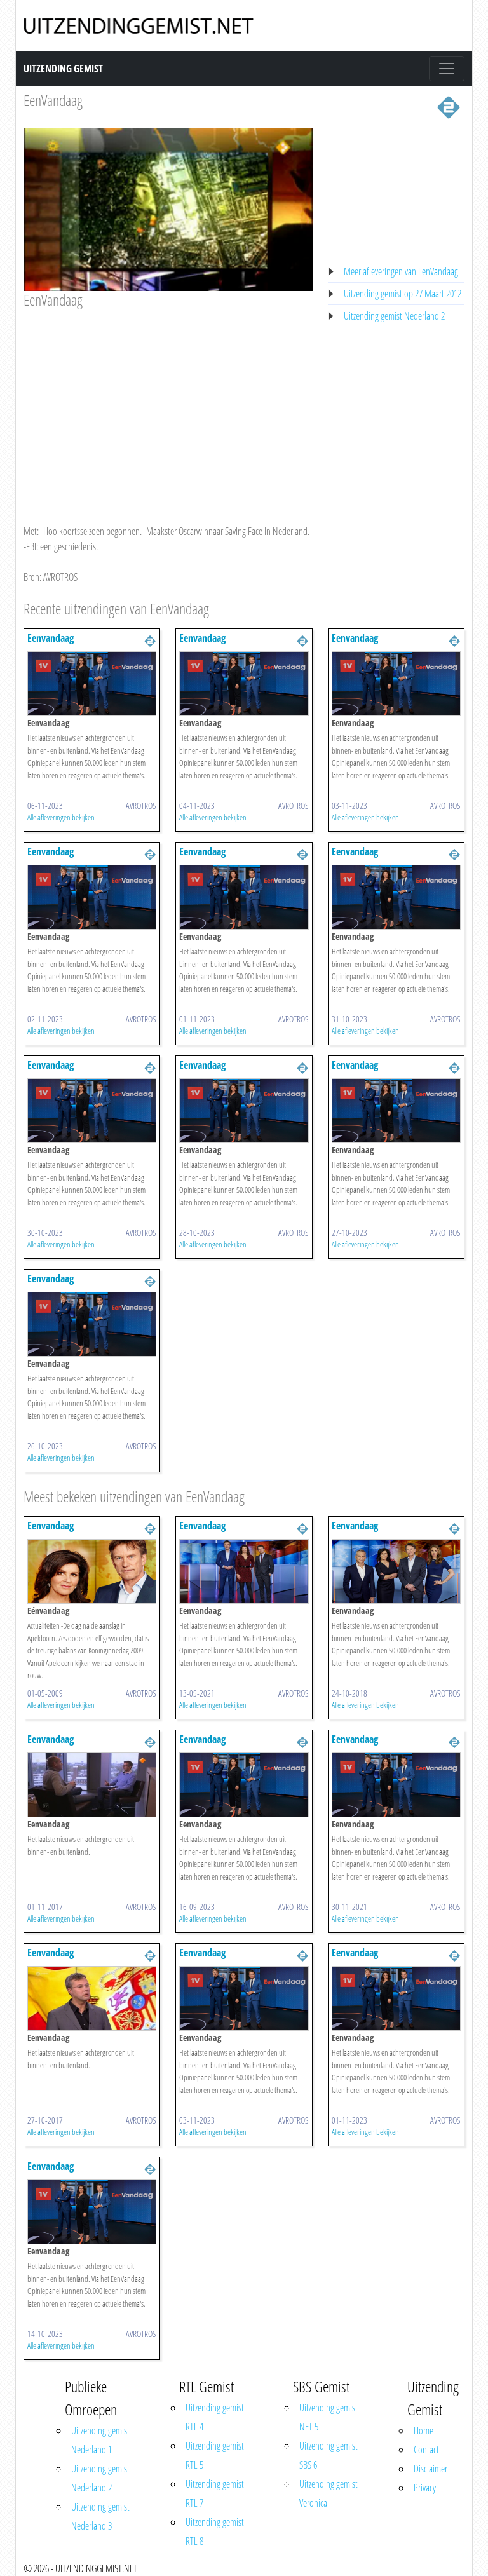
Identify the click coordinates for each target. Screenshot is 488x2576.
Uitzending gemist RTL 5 (215, 2455)
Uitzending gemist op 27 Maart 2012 (402, 294)
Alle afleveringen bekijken (61, 817)
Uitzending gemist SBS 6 (328, 2455)
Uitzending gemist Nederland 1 (100, 2440)
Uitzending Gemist (63, 69)
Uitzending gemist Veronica (328, 2493)
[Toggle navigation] (446, 68)
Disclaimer (430, 2469)
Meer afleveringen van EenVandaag (401, 271)
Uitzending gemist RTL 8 (215, 2531)
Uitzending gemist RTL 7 (215, 2493)
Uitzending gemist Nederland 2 (394, 316)
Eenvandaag (50, 638)
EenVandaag (53, 100)
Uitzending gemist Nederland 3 (100, 2516)
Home (423, 2430)
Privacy (425, 2488)
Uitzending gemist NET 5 (328, 2417)
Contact (426, 2450)
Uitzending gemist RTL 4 (215, 2417)
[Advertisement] (168, 404)
